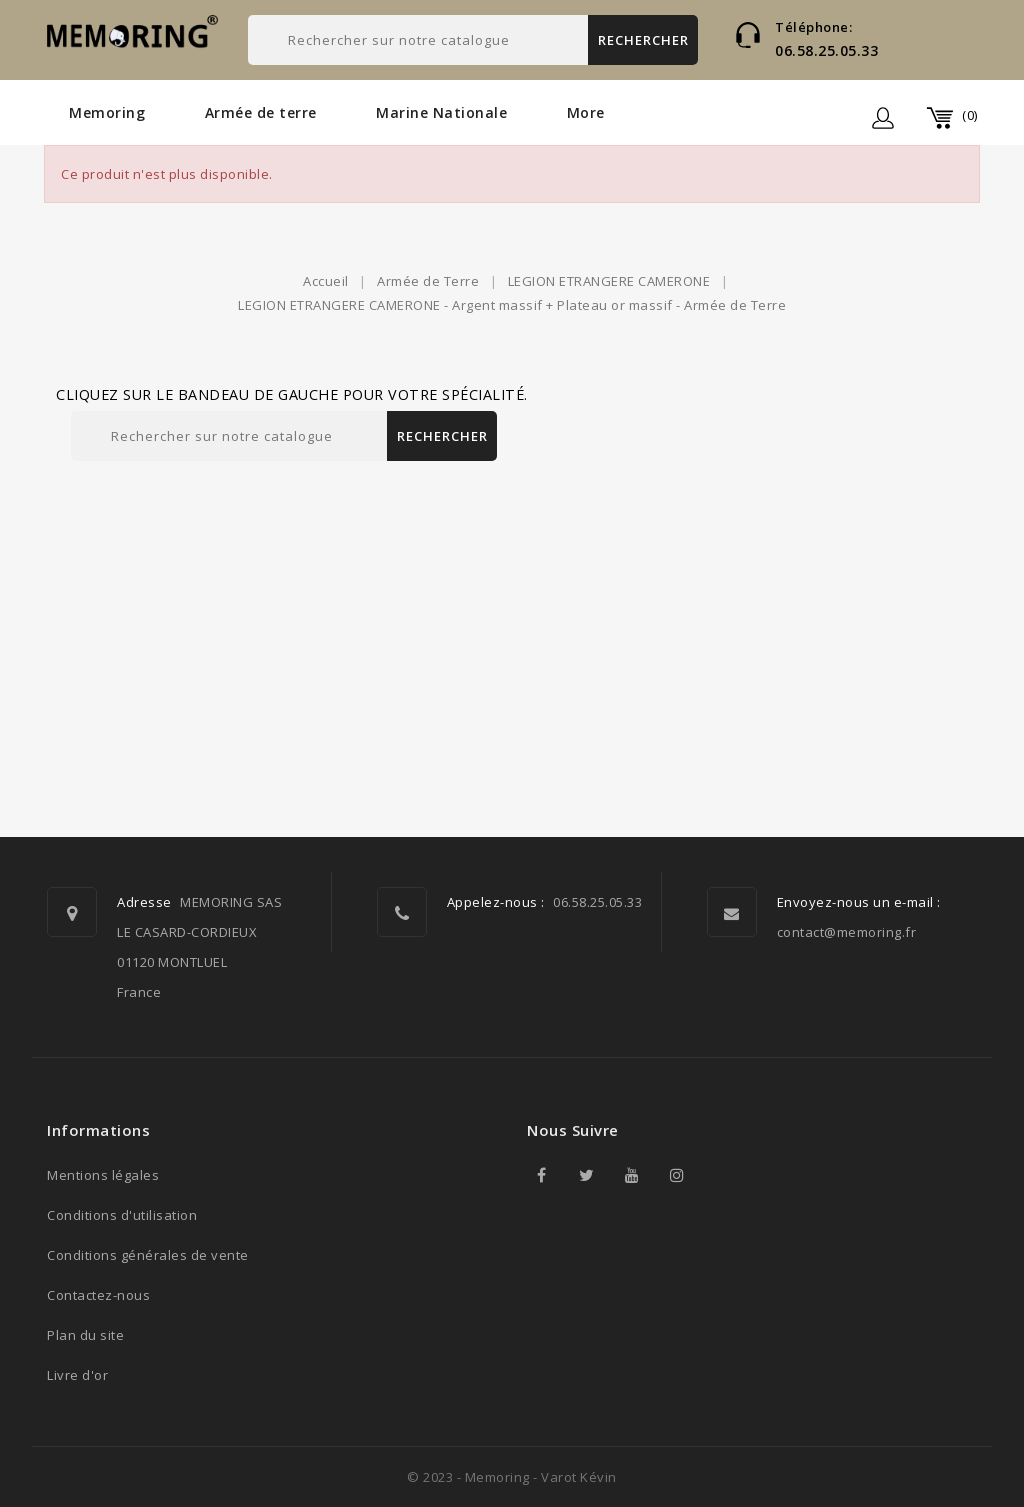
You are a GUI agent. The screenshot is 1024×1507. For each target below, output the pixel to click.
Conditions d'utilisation (122, 1215)
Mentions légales (103, 1175)
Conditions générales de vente (148, 1255)
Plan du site (85, 1335)
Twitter (587, 1175)
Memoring (107, 112)
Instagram (677, 1175)
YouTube (632, 1175)
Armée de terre (261, 112)
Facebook (542, 1175)
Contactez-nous (98, 1295)
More (586, 112)
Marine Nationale (441, 112)
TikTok (722, 1175)
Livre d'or (77, 1375)
